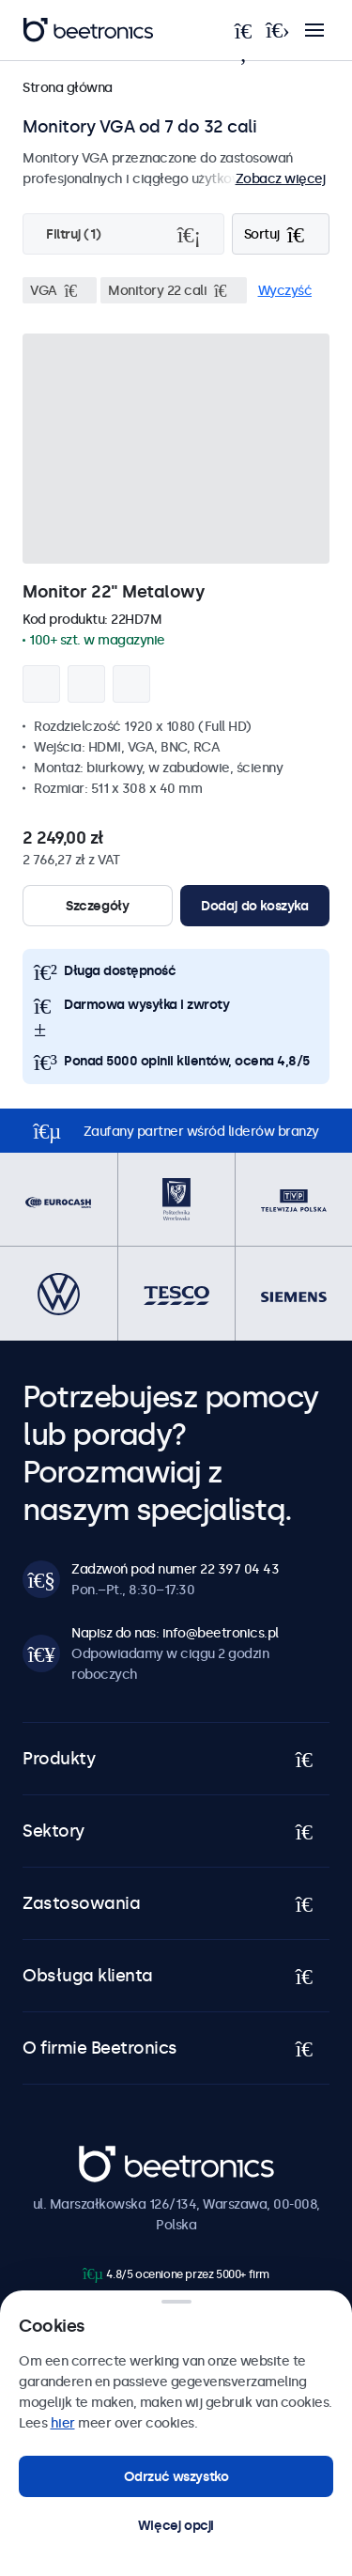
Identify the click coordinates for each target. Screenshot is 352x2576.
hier (63, 2422)
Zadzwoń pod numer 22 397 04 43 (175, 1568)
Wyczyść (285, 290)
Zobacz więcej (281, 178)
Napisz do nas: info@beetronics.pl (175, 1632)
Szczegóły (97, 905)
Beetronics (112, 2155)
